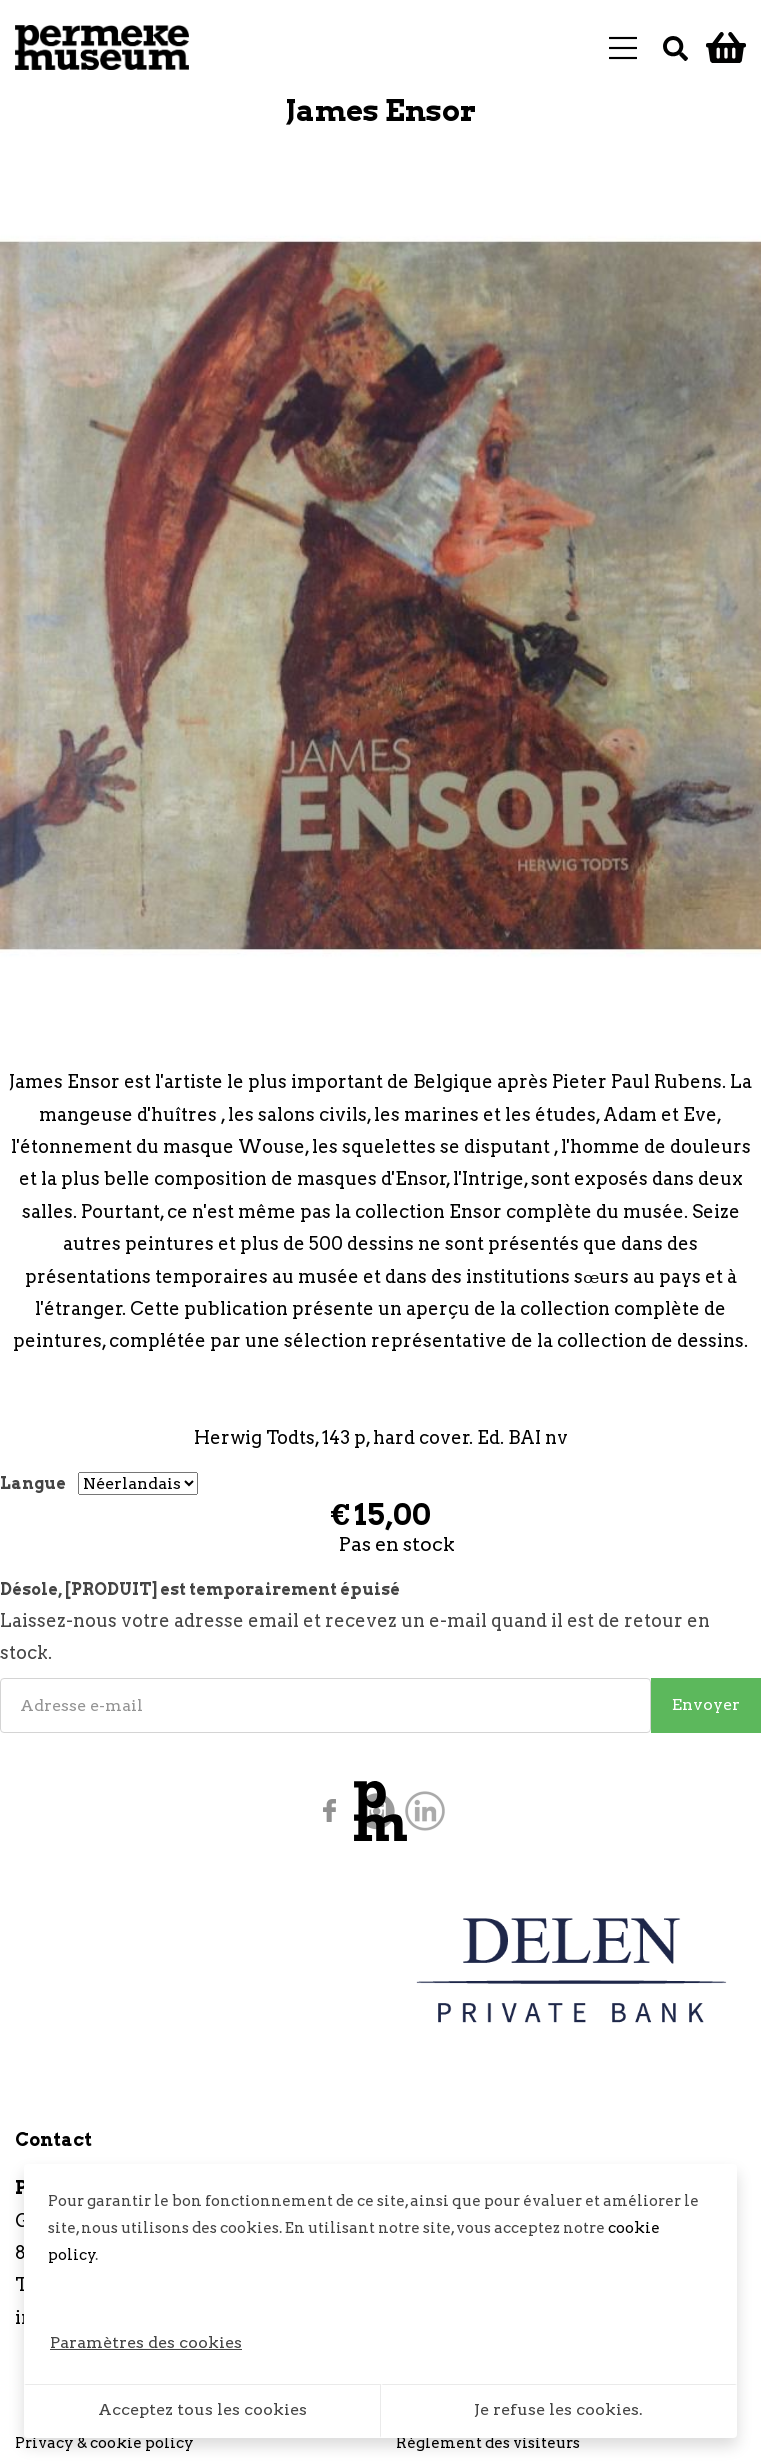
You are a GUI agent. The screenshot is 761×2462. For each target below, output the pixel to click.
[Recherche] (675, 47)
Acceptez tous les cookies (202, 2409)
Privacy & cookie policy (104, 2443)
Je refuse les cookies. (558, 2409)
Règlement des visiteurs (488, 2443)
